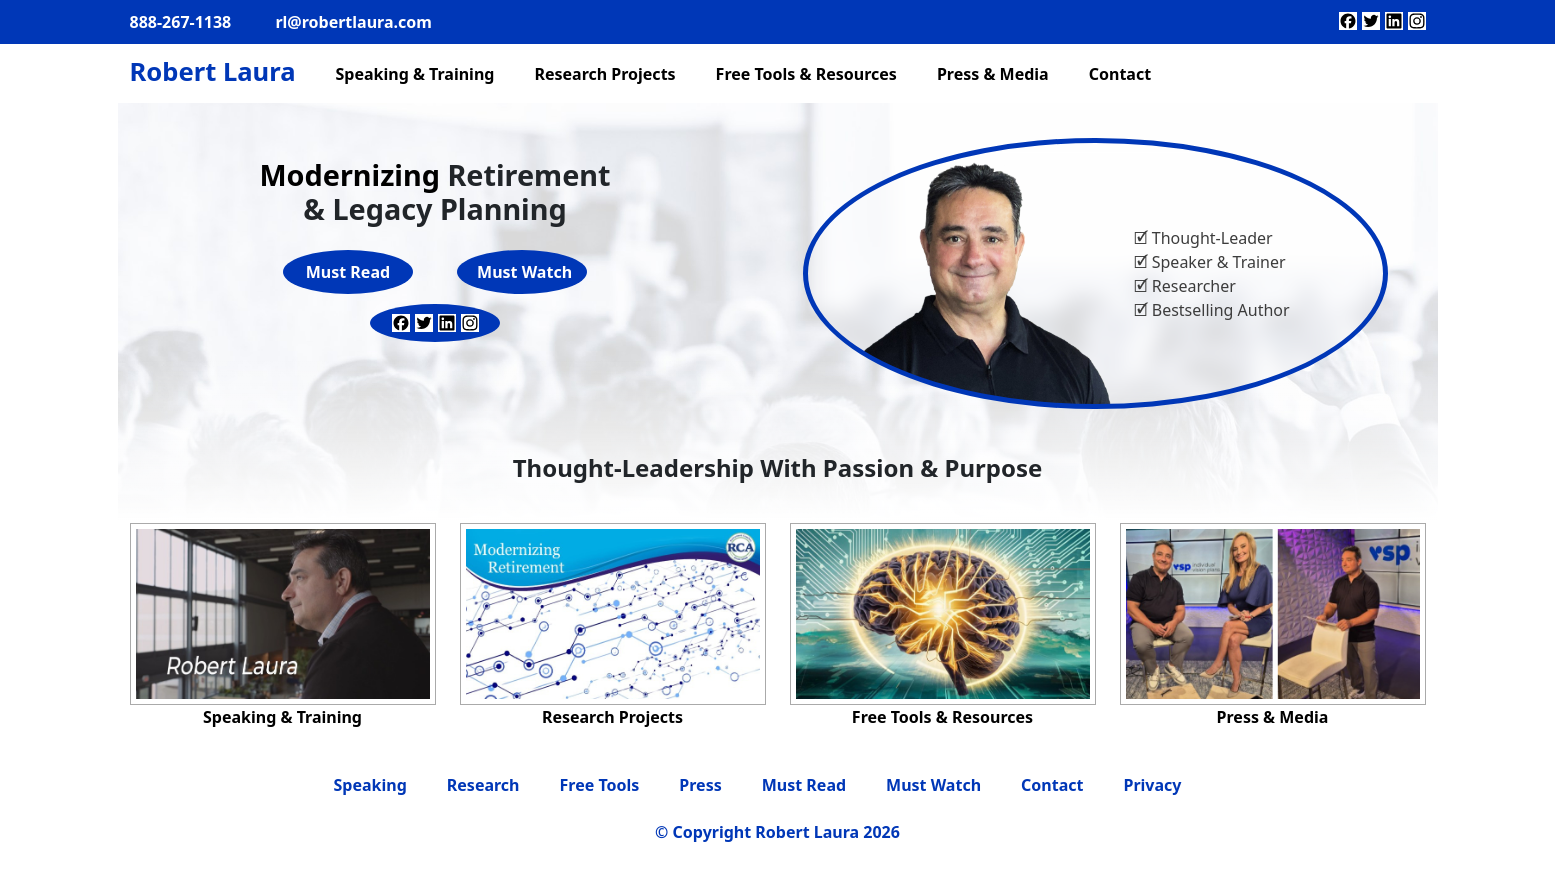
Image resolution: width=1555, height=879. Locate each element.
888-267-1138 (181, 22)
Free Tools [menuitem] (600, 785)
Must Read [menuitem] (804, 785)
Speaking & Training (282, 717)
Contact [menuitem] (1120, 74)
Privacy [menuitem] (1152, 785)
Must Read (348, 272)
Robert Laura (213, 71)
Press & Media (1273, 717)
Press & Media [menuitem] (993, 74)
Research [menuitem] (483, 785)
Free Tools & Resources (942, 717)
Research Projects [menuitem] (604, 74)
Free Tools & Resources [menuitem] (806, 74)
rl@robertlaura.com (353, 22)
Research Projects (612, 717)
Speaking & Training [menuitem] (414, 74)
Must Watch (524, 272)
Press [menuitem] (700, 785)
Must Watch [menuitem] (933, 785)
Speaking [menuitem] (370, 785)
